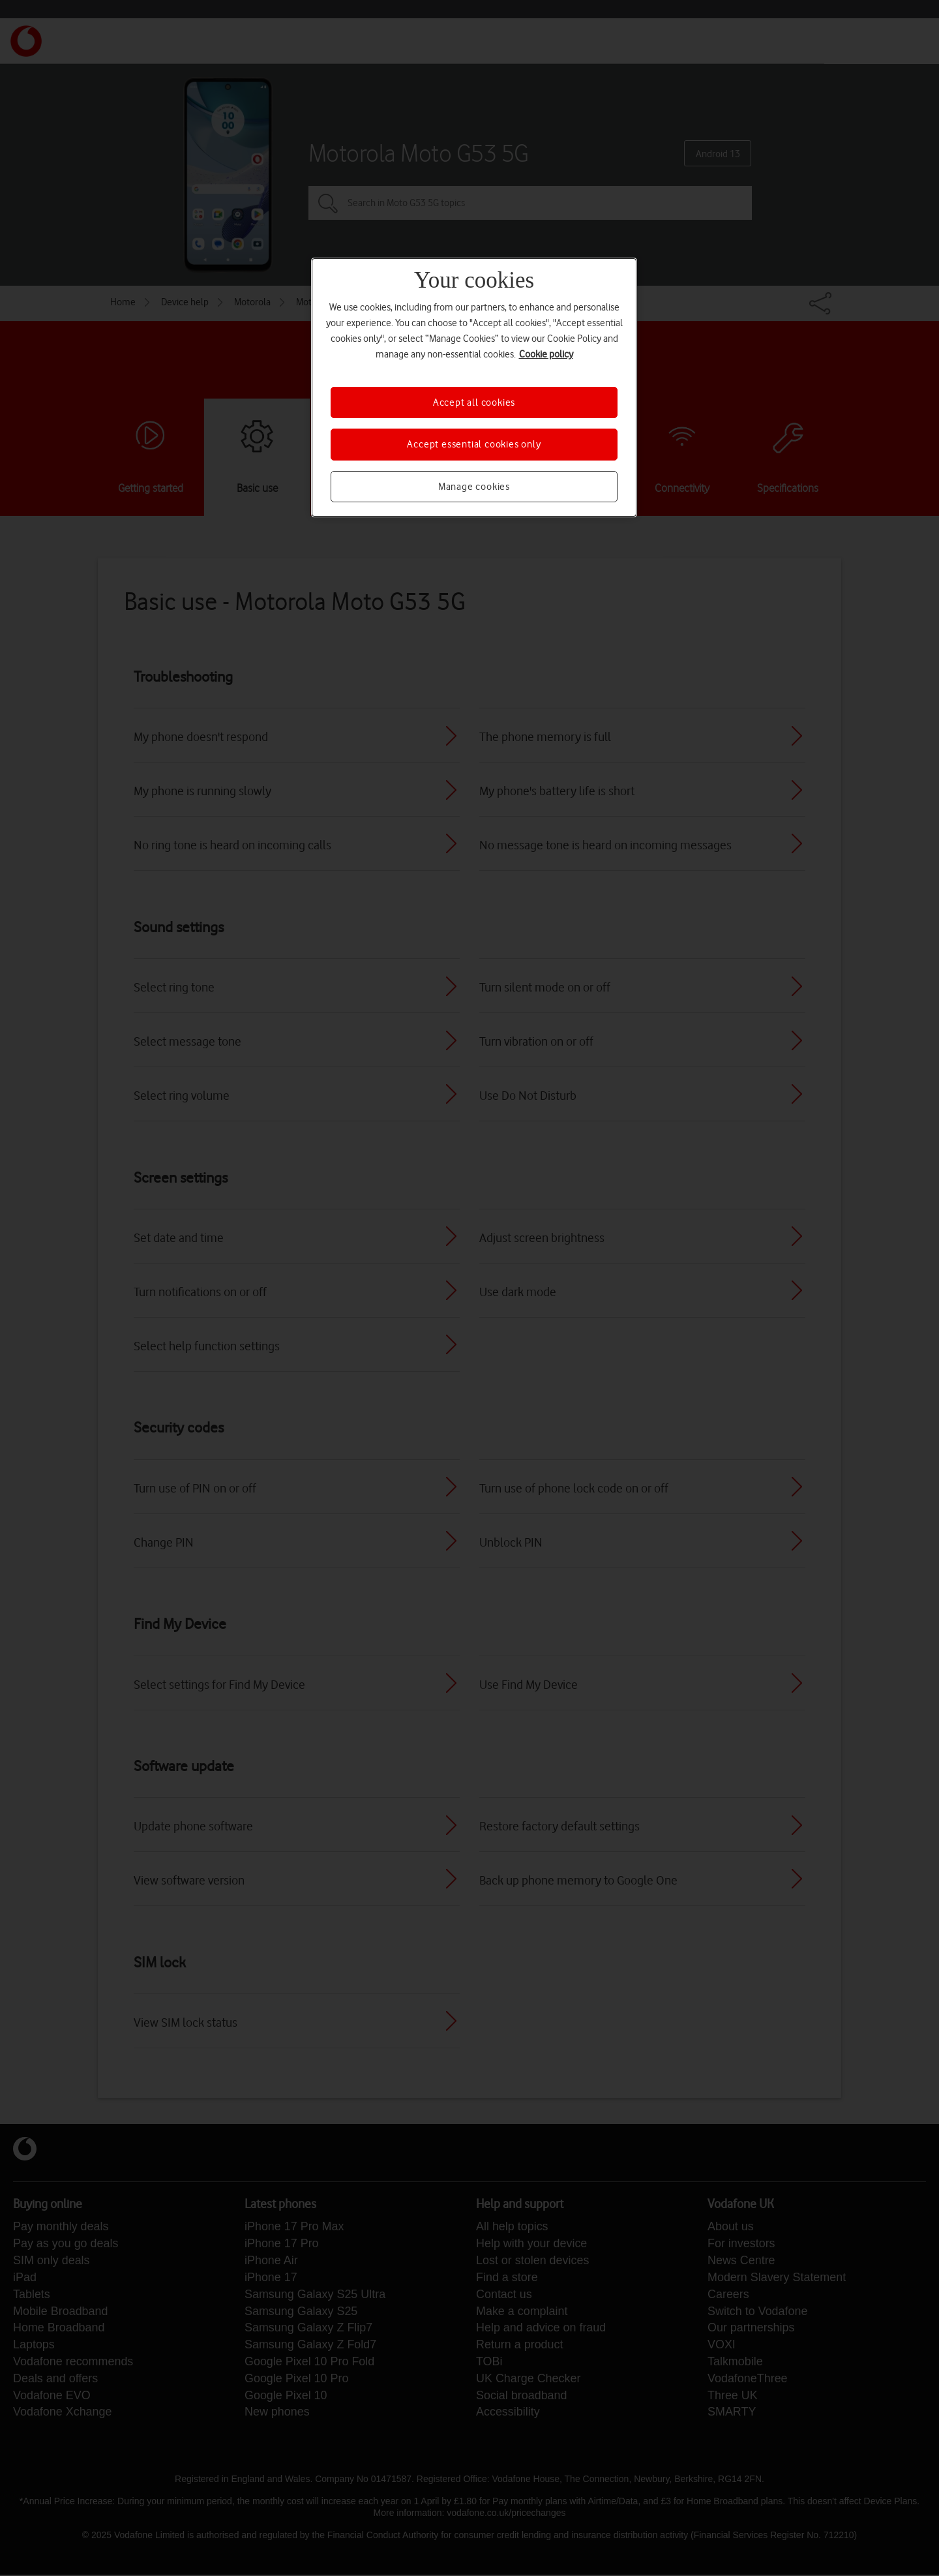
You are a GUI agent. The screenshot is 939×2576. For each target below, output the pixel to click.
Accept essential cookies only (474, 444)
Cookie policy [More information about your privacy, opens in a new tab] (546, 354)
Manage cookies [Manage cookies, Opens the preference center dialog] (474, 486)
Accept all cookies (474, 402)
